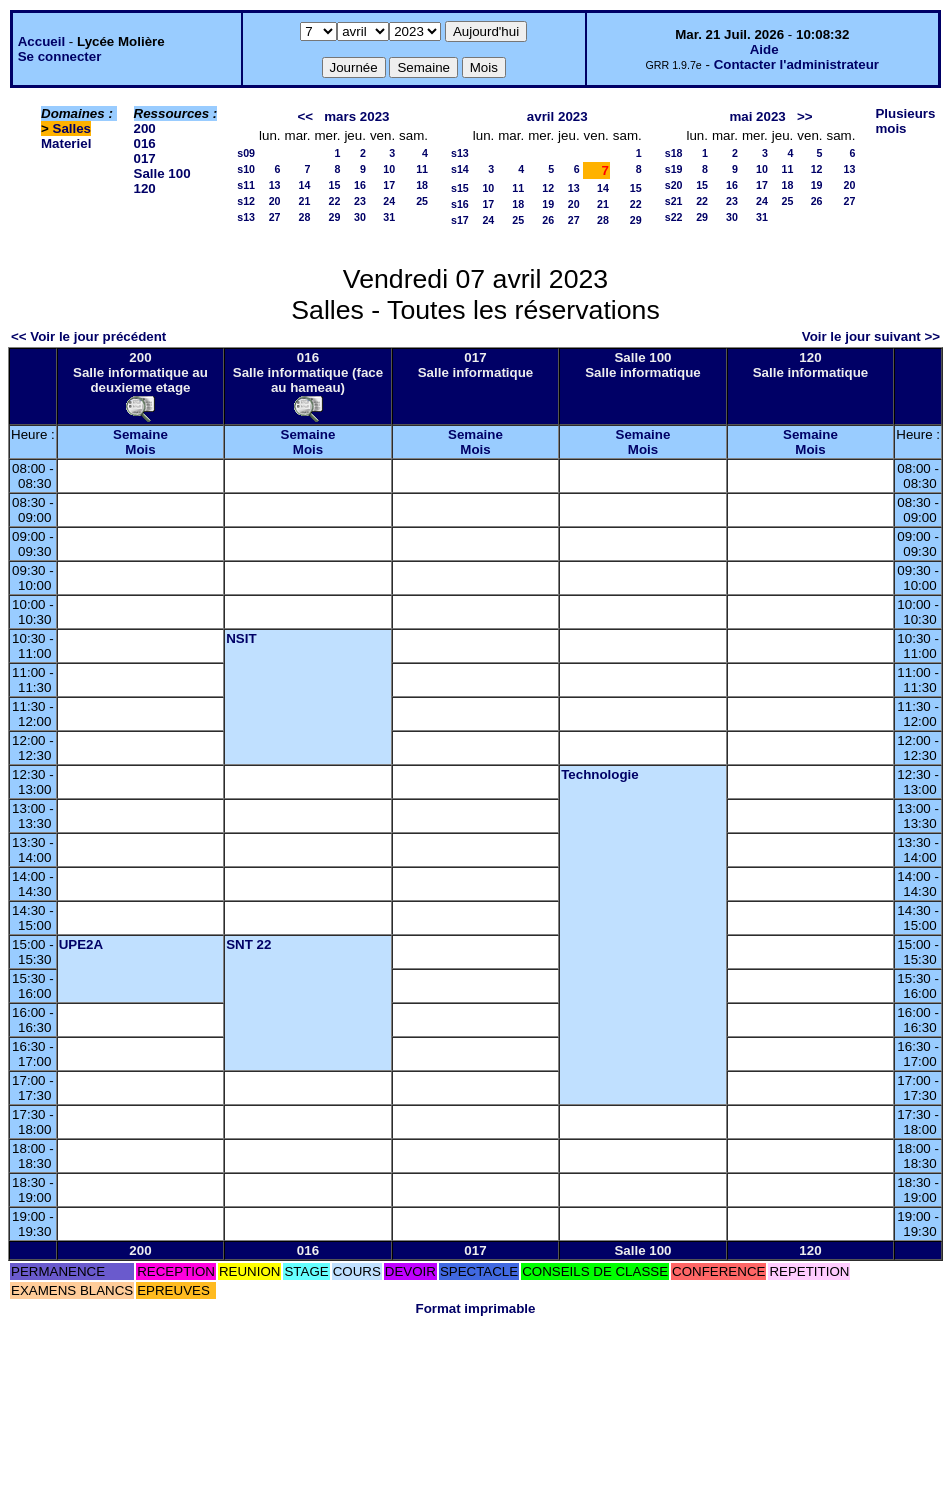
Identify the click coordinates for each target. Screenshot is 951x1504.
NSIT (241, 638)
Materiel (66, 143)
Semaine (140, 434)
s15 (460, 188)
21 (305, 201)
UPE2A (81, 944)
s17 (460, 220)
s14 (460, 169)
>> (805, 116)
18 (422, 185)
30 (360, 217)
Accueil (41, 41)
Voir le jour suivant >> (871, 336)
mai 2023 (757, 116)
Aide (764, 49)
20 (275, 201)
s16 (460, 204)
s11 (246, 185)
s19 (674, 169)
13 (275, 185)
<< (306, 116)
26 (548, 220)
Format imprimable (476, 1308)
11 (422, 169)
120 (145, 188)
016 (145, 143)
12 (548, 188)
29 (335, 217)
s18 (674, 153)
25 (422, 201)
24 (389, 201)
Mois (140, 449)
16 (360, 185)
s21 (674, 201)
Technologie (600, 774)
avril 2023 (557, 116)
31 (389, 217)
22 (335, 201)
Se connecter (60, 56)
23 (360, 201)
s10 (246, 169)
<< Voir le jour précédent (88, 336)
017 (145, 158)
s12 (246, 201)
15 (335, 185)
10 (389, 169)
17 (389, 185)
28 (305, 217)
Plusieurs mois (905, 121)
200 (145, 128)
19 (548, 204)
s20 (674, 185)
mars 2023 (356, 116)
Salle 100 (162, 173)
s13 (246, 217)
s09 (246, 153)
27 (275, 217)
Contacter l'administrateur (796, 64)
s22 (674, 217)
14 (305, 185)
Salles (72, 128)
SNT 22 (248, 944)
